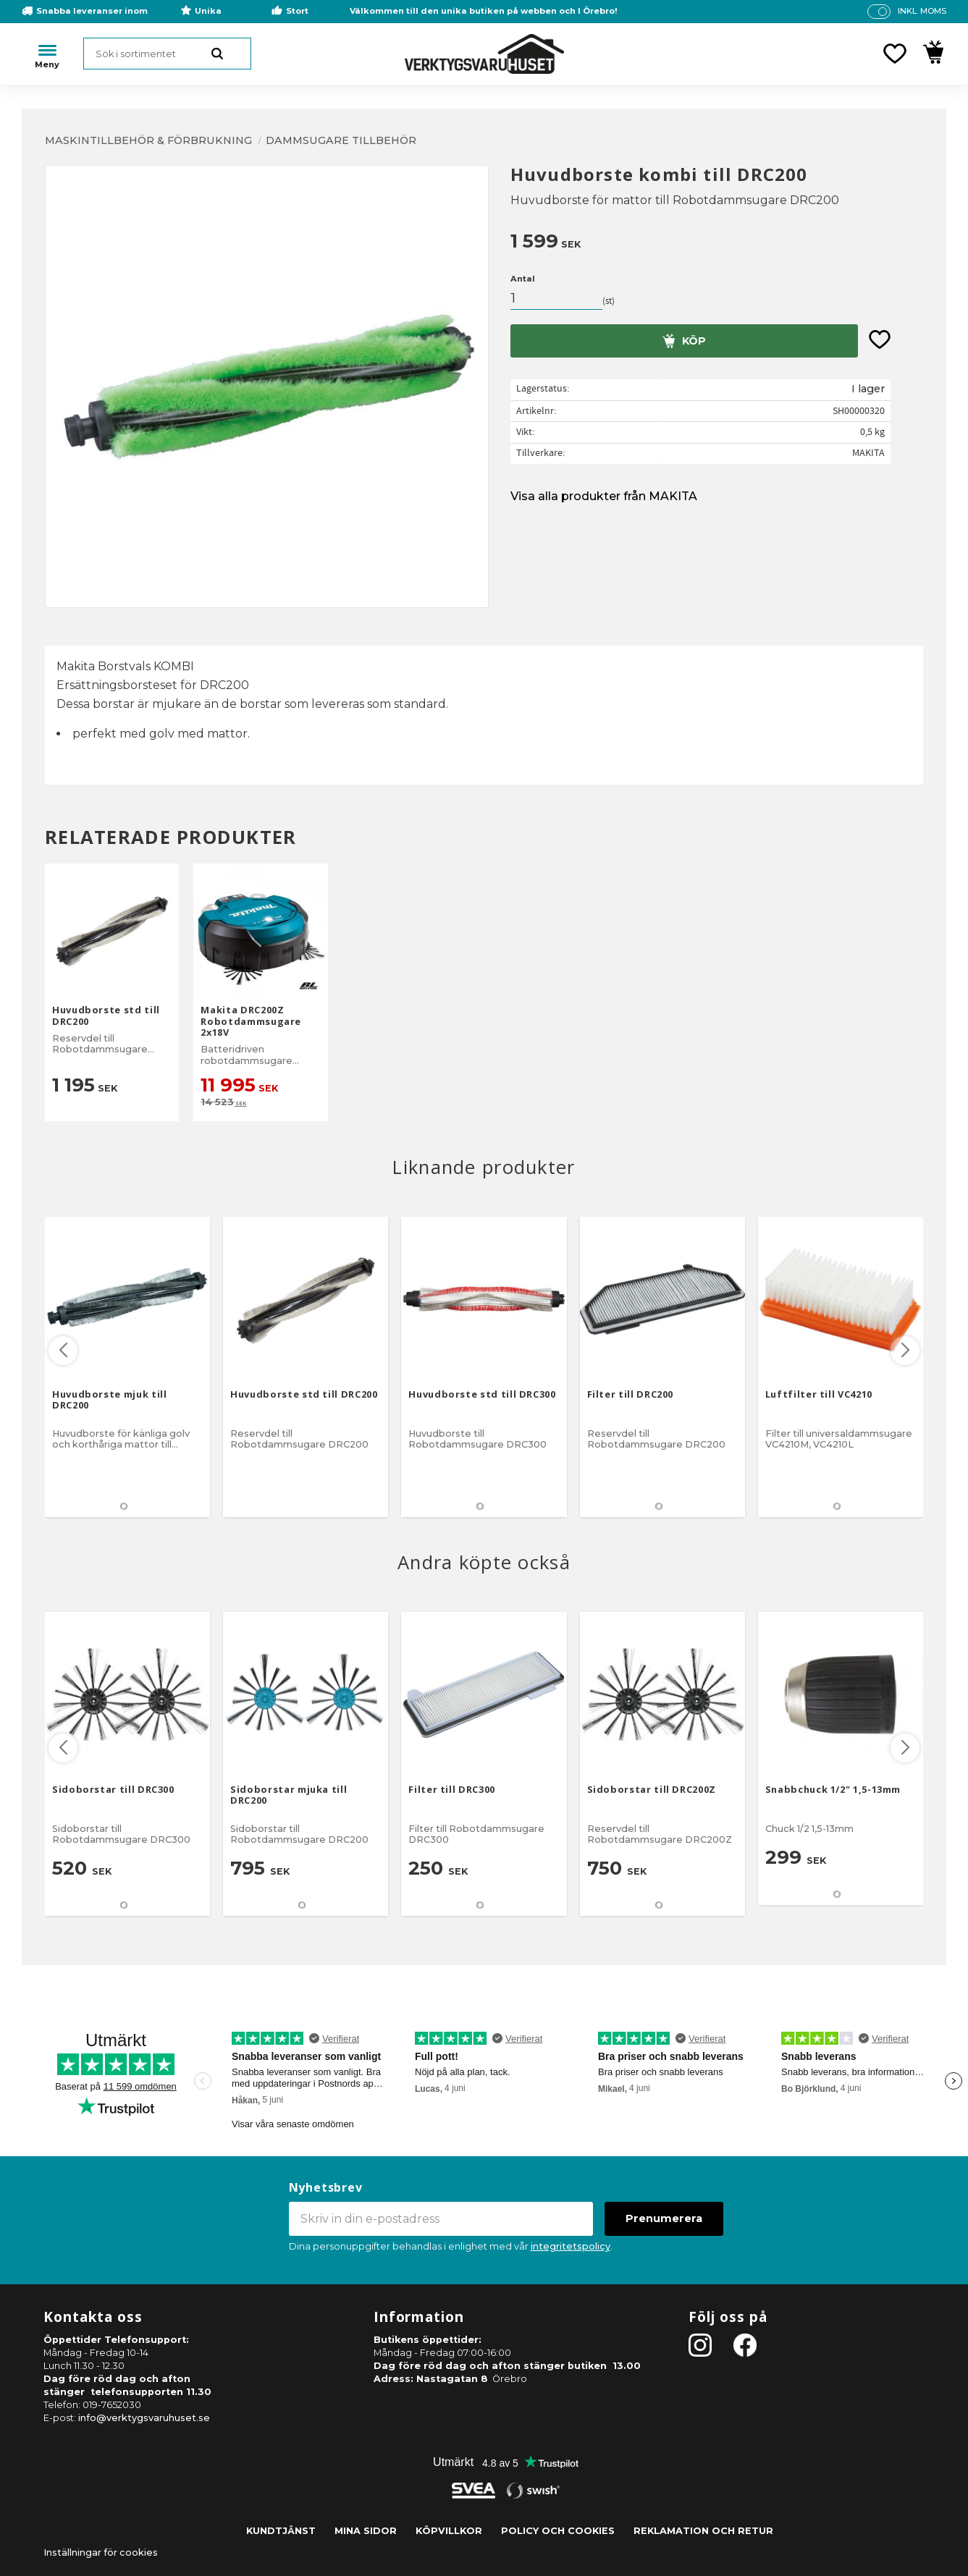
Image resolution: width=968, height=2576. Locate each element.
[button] (894, 54)
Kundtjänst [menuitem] (281, 2530)
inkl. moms (922, 11)
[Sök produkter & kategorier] (167, 53)
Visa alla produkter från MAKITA (603, 496)
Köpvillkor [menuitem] (449, 2530)
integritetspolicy (570, 2246)
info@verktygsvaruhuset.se (144, 2417)
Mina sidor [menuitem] (365, 2530)
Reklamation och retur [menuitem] (703, 2530)
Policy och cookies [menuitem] (558, 2530)
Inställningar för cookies (100, 2552)
